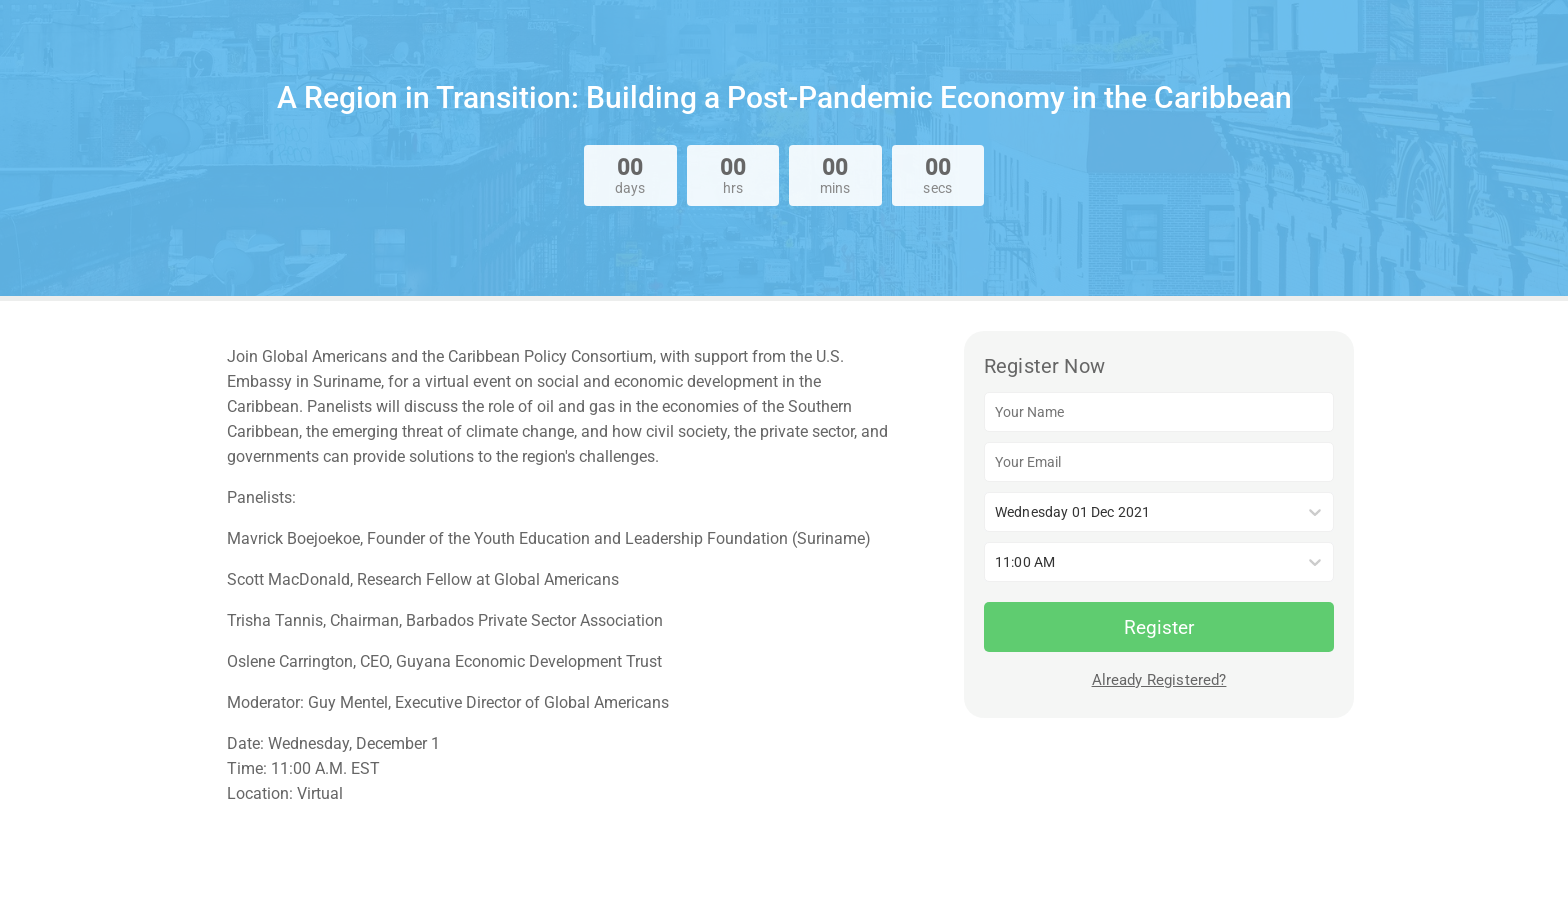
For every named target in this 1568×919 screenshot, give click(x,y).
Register (1159, 627)
